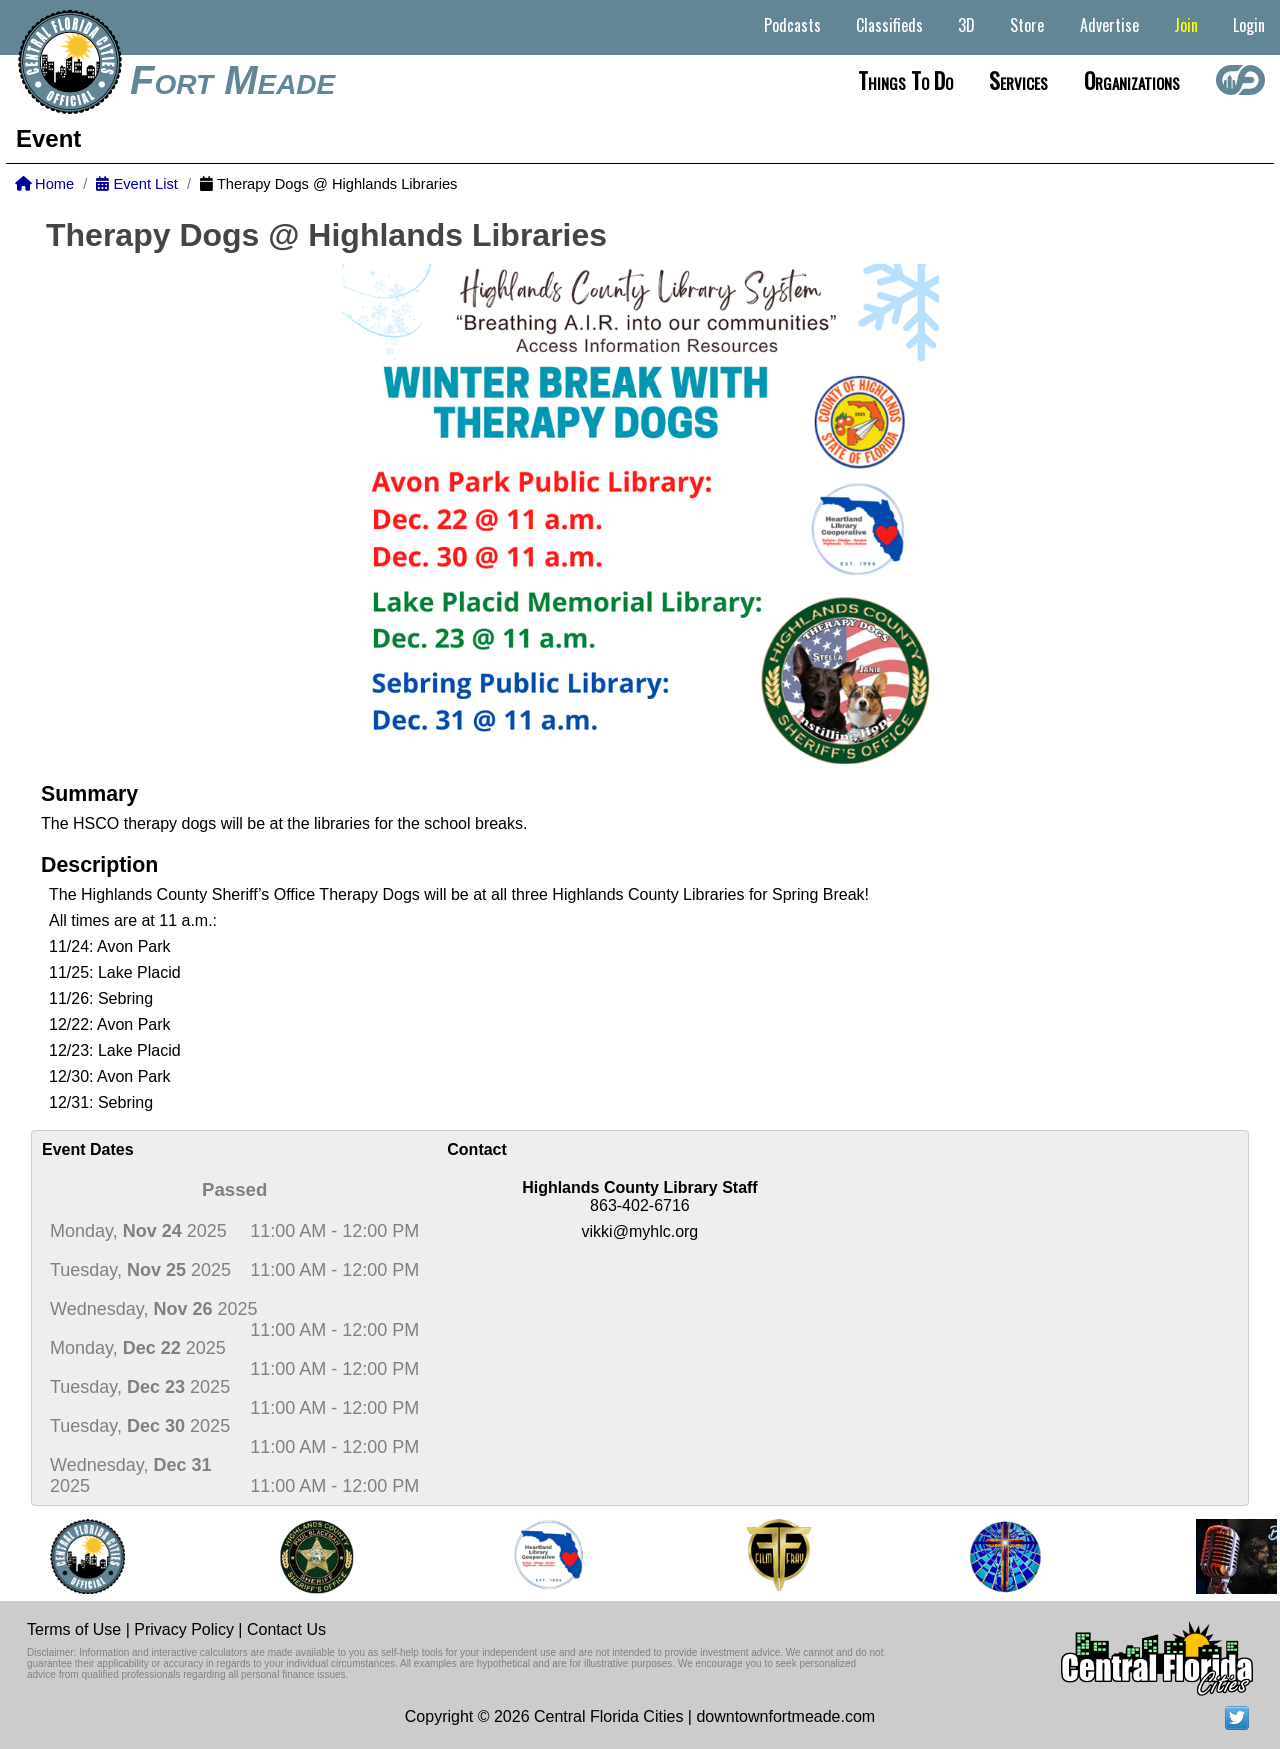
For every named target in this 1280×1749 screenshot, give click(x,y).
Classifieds (889, 25)
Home (44, 184)
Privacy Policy (184, 1629)
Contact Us (286, 1629)
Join (1186, 25)
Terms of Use (74, 1629)
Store (1027, 25)
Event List (136, 184)
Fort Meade (232, 80)
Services (1018, 80)
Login (1249, 25)
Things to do (905, 80)
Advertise (1109, 25)
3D (966, 25)
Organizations (1132, 80)
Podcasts (792, 25)
